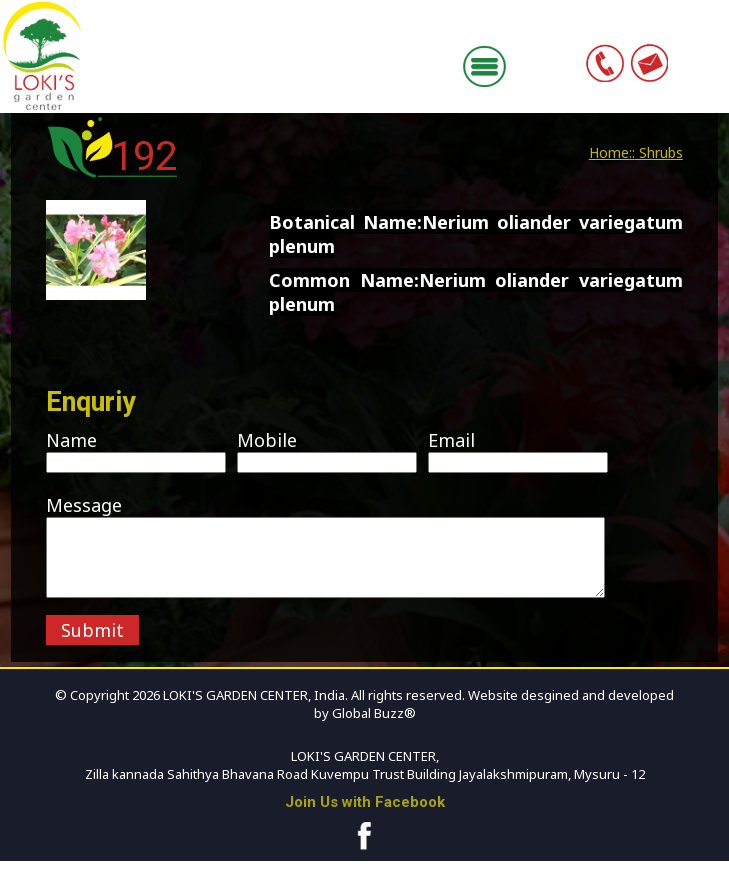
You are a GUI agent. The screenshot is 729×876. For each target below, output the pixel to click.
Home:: (612, 152)
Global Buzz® (372, 728)
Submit (92, 645)
